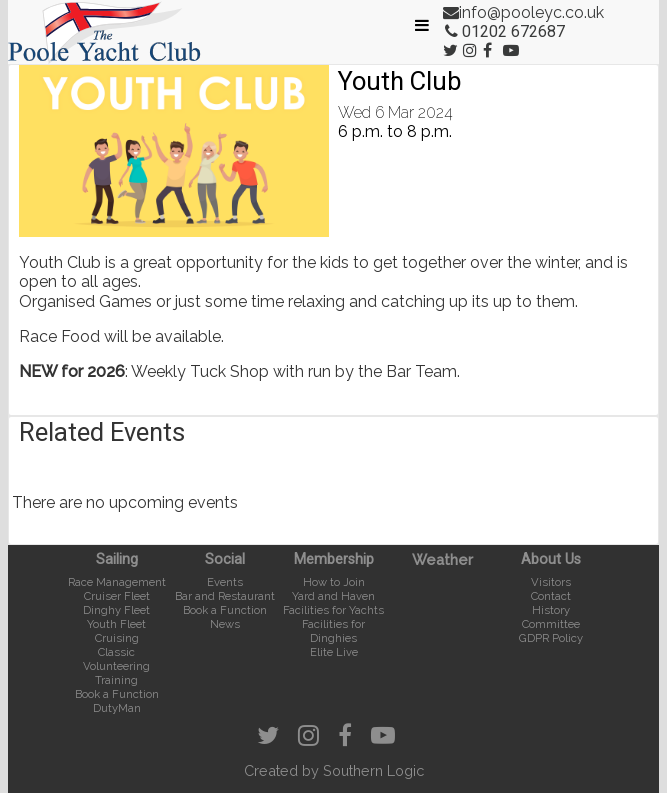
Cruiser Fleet (117, 596)
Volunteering (116, 666)
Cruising (117, 638)
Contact (551, 596)
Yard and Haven (333, 596)
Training (116, 680)
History (551, 610)
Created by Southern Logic (334, 770)
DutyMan (117, 708)
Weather (442, 559)
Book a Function (117, 694)
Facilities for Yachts (333, 610)
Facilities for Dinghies (333, 631)
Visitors (551, 582)
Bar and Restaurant (225, 596)
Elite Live (334, 652)
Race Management (117, 582)
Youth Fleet (116, 624)
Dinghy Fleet (116, 610)
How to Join (334, 582)
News (225, 624)
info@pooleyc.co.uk (531, 12)
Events (225, 582)
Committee (551, 624)
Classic (116, 652)
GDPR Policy (551, 638)
